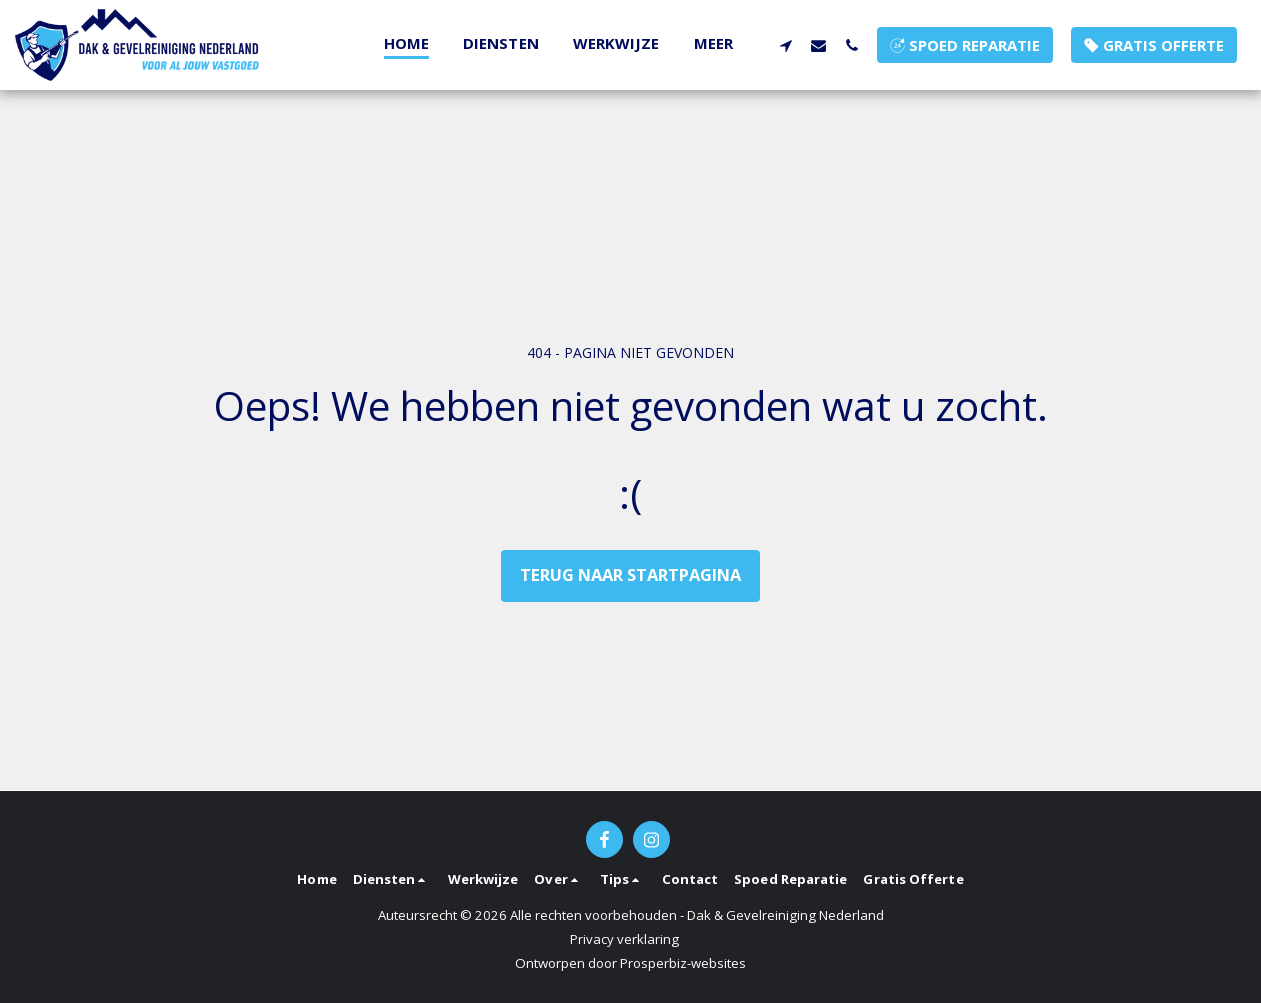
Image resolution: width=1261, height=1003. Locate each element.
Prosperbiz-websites (683, 963)
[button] (785, 45)
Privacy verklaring (624, 939)
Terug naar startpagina (630, 574)
